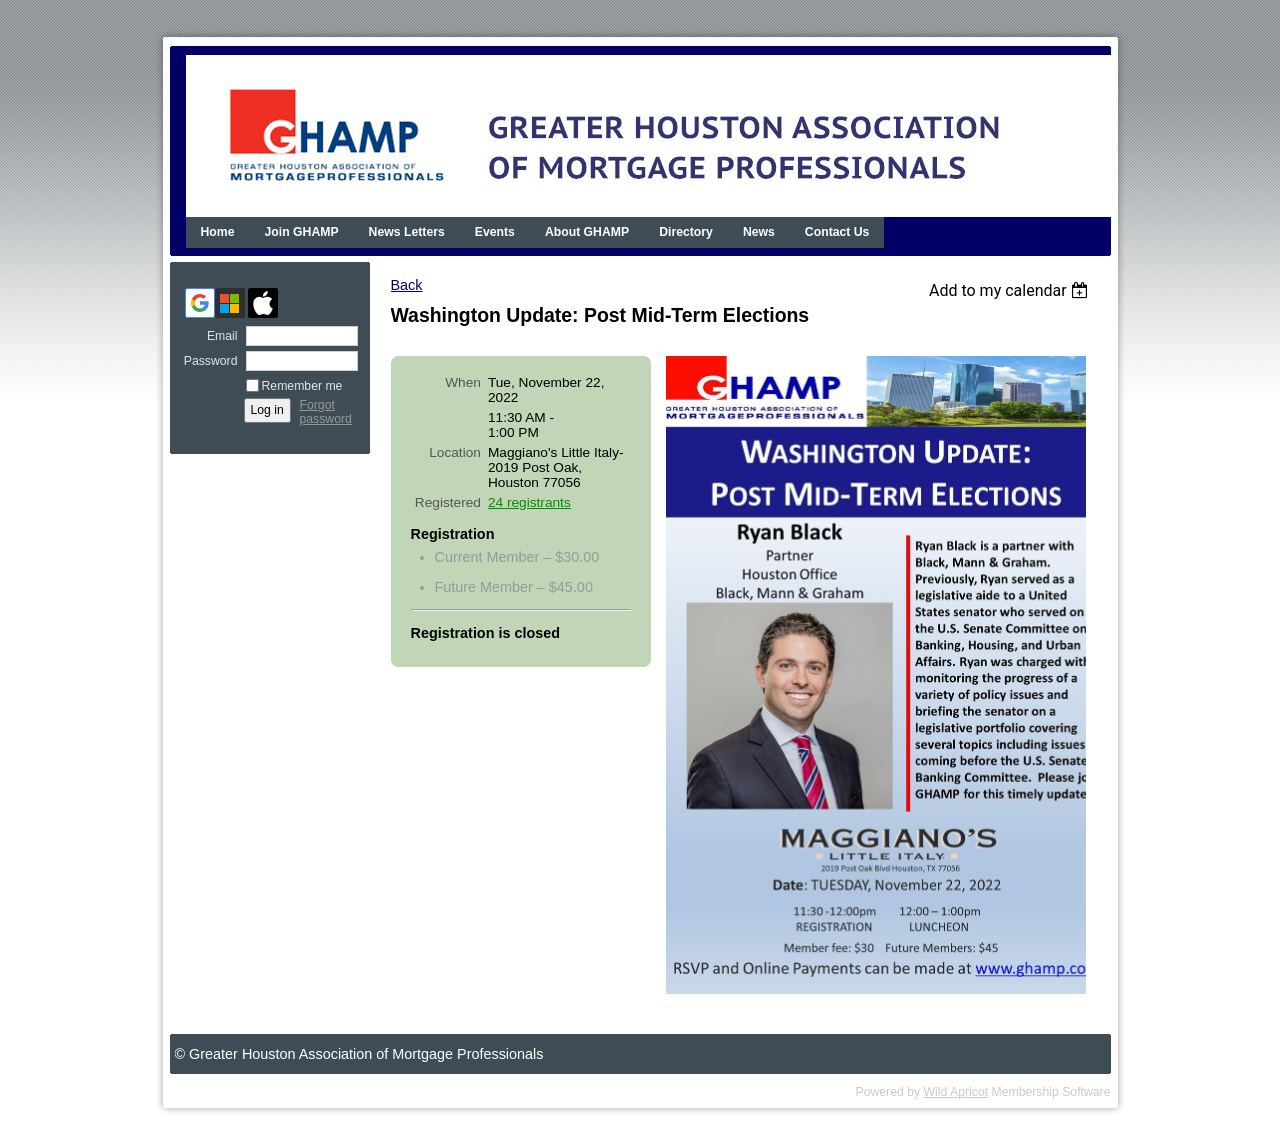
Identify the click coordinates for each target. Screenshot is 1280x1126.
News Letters (407, 232)
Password (207, 361)
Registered (448, 502)
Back (407, 285)
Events (495, 232)
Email (218, 336)
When (463, 382)
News (759, 232)
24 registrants (529, 502)
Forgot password (326, 412)
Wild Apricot (956, 1092)
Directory (686, 232)
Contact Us (837, 232)
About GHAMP (587, 232)
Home (218, 232)
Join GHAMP (302, 232)
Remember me (302, 386)
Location (455, 452)
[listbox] (1011, 290)
